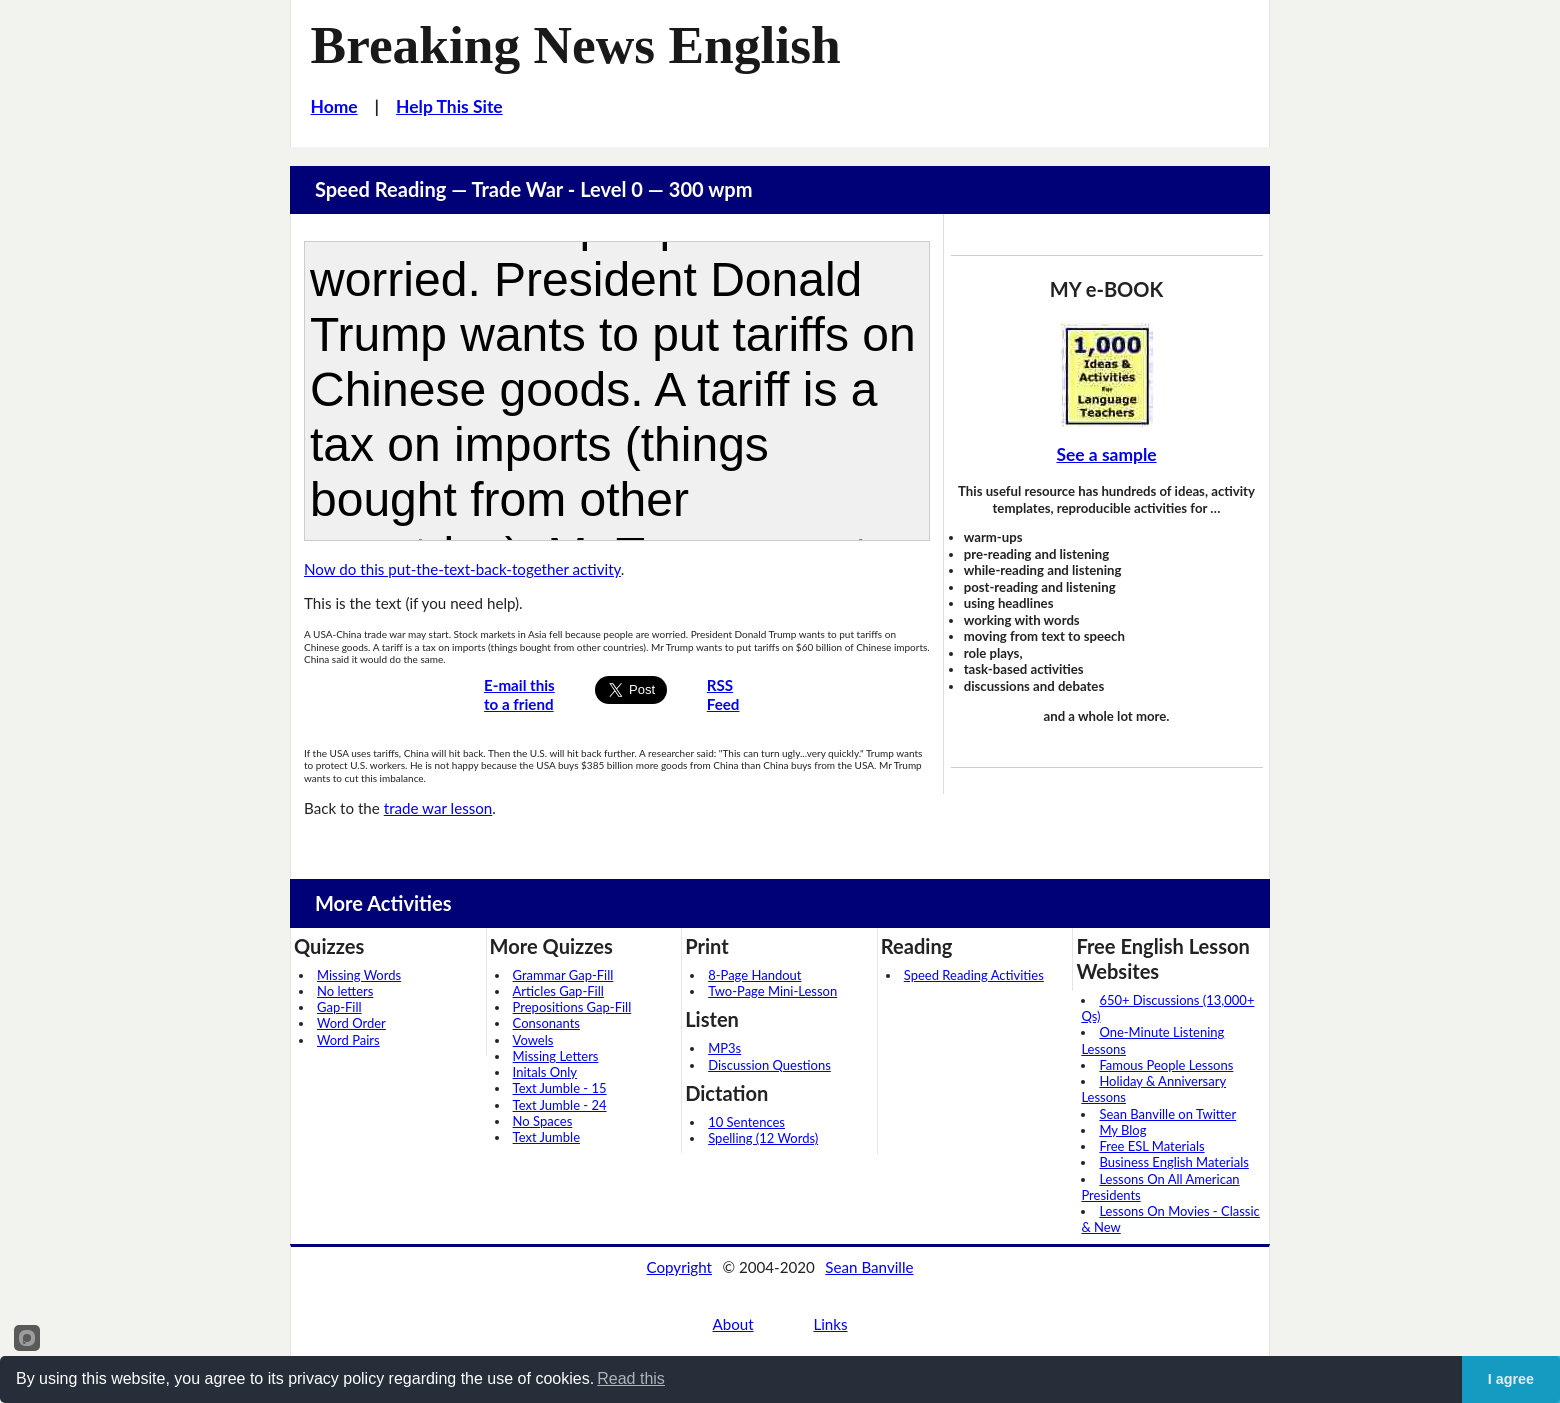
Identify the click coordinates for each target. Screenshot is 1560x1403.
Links (830, 1324)
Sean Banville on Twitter (1167, 1114)
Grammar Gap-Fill (563, 975)
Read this (631, 1378)
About (732, 1324)
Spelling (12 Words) (763, 1138)
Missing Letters (556, 1056)
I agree (1511, 1379)
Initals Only (545, 1072)
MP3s (724, 1048)
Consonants (546, 1023)
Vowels (533, 1040)
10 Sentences (746, 1122)
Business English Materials (1173, 1162)
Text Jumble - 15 (560, 1088)
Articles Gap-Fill (558, 991)
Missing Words (359, 975)
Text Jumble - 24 (560, 1105)
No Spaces (543, 1121)
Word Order (351, 1023)
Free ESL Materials (1151, 1146)
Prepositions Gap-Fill (572, 1007)
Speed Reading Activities (974, 975)
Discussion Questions (769, 1065)
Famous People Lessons (1166, 1065)
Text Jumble (546, 1137)
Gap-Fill (339, 1007)
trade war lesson (438, 808)
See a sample (1106, 454)
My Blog (1122, 1130)
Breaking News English (576, 45)
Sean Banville (869, 1267)
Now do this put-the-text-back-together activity (462, 569)
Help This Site (449, 106)
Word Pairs (348, 1040)
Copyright (679, 1267)
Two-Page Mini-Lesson (772, 991)
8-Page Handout (754, 975)
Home (334, 106)
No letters (345, 991)
